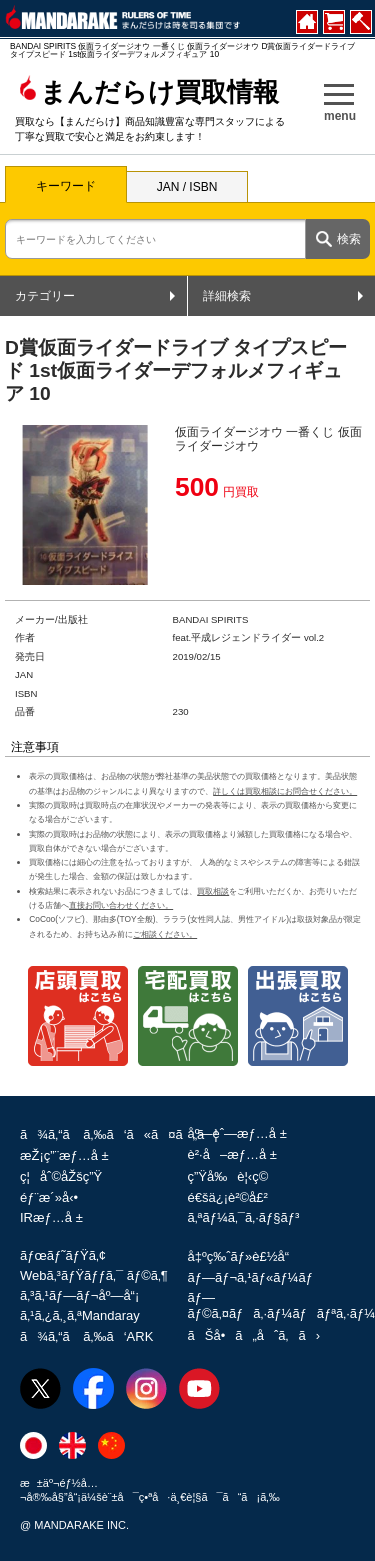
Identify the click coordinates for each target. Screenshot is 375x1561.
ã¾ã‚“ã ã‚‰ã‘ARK (86, 1336)
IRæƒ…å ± (51, 1217)
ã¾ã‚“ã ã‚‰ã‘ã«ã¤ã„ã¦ (119, 1134)
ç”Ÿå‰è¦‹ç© (233, 1176)
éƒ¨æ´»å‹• (49, 1197)
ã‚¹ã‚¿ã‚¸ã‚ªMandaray (80, 1315)
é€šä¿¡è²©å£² (228, 1197)
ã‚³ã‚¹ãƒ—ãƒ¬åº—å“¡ (79, 1295)
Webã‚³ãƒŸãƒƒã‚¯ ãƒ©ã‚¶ (94, 1275)
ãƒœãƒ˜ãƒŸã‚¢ (63, 1255)
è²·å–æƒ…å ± (232, 1154)
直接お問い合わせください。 (121, 905)
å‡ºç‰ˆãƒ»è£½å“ (244, 1256)
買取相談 (213, 891)
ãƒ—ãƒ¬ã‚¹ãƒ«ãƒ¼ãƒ (252, 1277)
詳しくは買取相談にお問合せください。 (285, 791)
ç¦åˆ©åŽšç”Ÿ (61, 1176)
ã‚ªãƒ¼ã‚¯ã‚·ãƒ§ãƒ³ (244, 1217)
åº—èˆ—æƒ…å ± (237, 1133)
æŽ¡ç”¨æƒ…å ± (64, 1155)
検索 (349, 239)
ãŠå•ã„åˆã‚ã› (254, 1335)
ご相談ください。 (165, 934)
